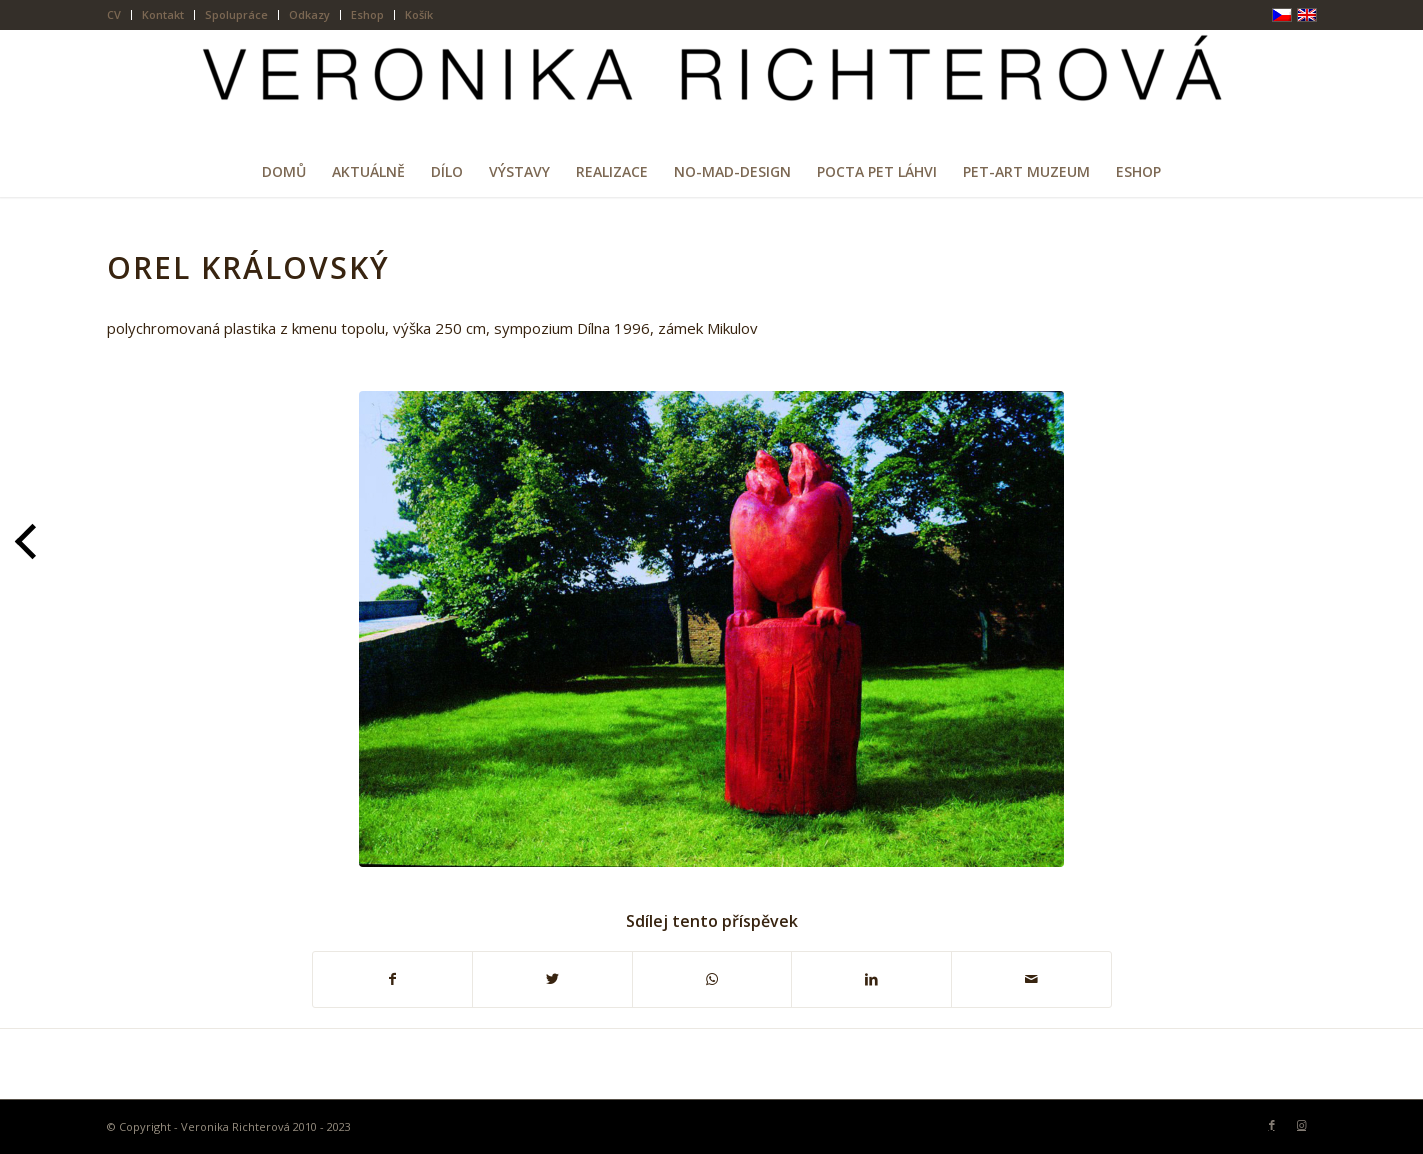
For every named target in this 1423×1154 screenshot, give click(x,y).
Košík (419, 14)
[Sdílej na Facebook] (393, 979)
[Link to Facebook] (1272, 1125)
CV (114, 14)
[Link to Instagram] (1302, 1125)
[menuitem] (119, 15)
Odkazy (309, 14)
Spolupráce (236, 14)
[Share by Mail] (1031, 979)
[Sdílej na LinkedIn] (871, 979)
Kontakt (163, 14)
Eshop (367, 14)
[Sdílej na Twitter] (552, 979)
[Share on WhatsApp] (712, 979)
